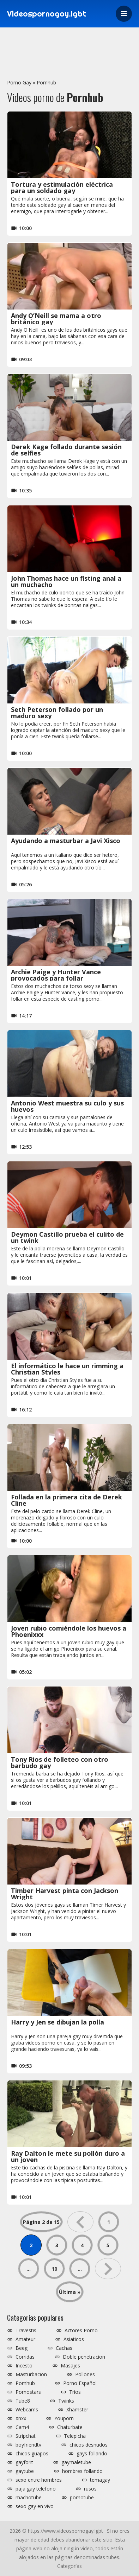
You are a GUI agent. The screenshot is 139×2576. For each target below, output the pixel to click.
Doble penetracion (84, 2357)
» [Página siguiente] (108, 2268)
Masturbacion (31, 2374)
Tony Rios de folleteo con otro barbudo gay (59, 1762)
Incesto (24, 2365)
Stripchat (26, 2436)
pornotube (82, 2497)
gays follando (92, 2453)
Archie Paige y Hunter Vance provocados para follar (56, 975)
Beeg (22, 2348)
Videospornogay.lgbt (46, 14)
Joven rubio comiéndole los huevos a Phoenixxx (68, 1631)
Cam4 (22, 2427)
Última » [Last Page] (69, 2292)
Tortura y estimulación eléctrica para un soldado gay (62, 187)
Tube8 (23, 2401)
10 (54, 2268)
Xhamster (77, 2409)
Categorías (69, 2566)
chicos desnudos (89, 2445)
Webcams (27, 2409)
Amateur (25, 2339)
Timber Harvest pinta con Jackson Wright (64, 1893)
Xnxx (21, 2418)
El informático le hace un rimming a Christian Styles (67, 1369)
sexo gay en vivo (35, 2506)
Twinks (66, 2401)
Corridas (25, 2357)
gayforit (24, 2462)
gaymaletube (76, 2462)
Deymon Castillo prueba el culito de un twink (67, 1237)
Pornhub (46, 82)
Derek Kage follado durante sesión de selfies (66, 449)
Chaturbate (70, 2427)
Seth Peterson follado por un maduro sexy (57, 712)
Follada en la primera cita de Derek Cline (66, 1500)
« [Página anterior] (80, 2221)
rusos (90, 2489)
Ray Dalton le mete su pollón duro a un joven (68, 2156)
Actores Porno (81, 2330)
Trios (75, 2392)
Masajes (70, 2365)
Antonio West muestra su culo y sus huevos (67, 1106)
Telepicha (75, 2436)
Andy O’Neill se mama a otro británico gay (56, 318)
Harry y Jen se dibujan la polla (57, 2022)
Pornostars (28, 2392)
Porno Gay (19, 82)
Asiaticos (74, 2339)
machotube (29, 2497)
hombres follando (82, 2471)
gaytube (25, 2471)
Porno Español (80, 2383)
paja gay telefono (36, 2489)
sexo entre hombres (39, 2480)
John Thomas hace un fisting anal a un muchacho (66, 581)
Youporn (64, 2418)
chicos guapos (32, 2453)
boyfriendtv (28, 2445)
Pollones (85, 2374)
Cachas (64, 2348)
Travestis (26, 2330)
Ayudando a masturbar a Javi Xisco (65, 840)
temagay (100, 2480)
